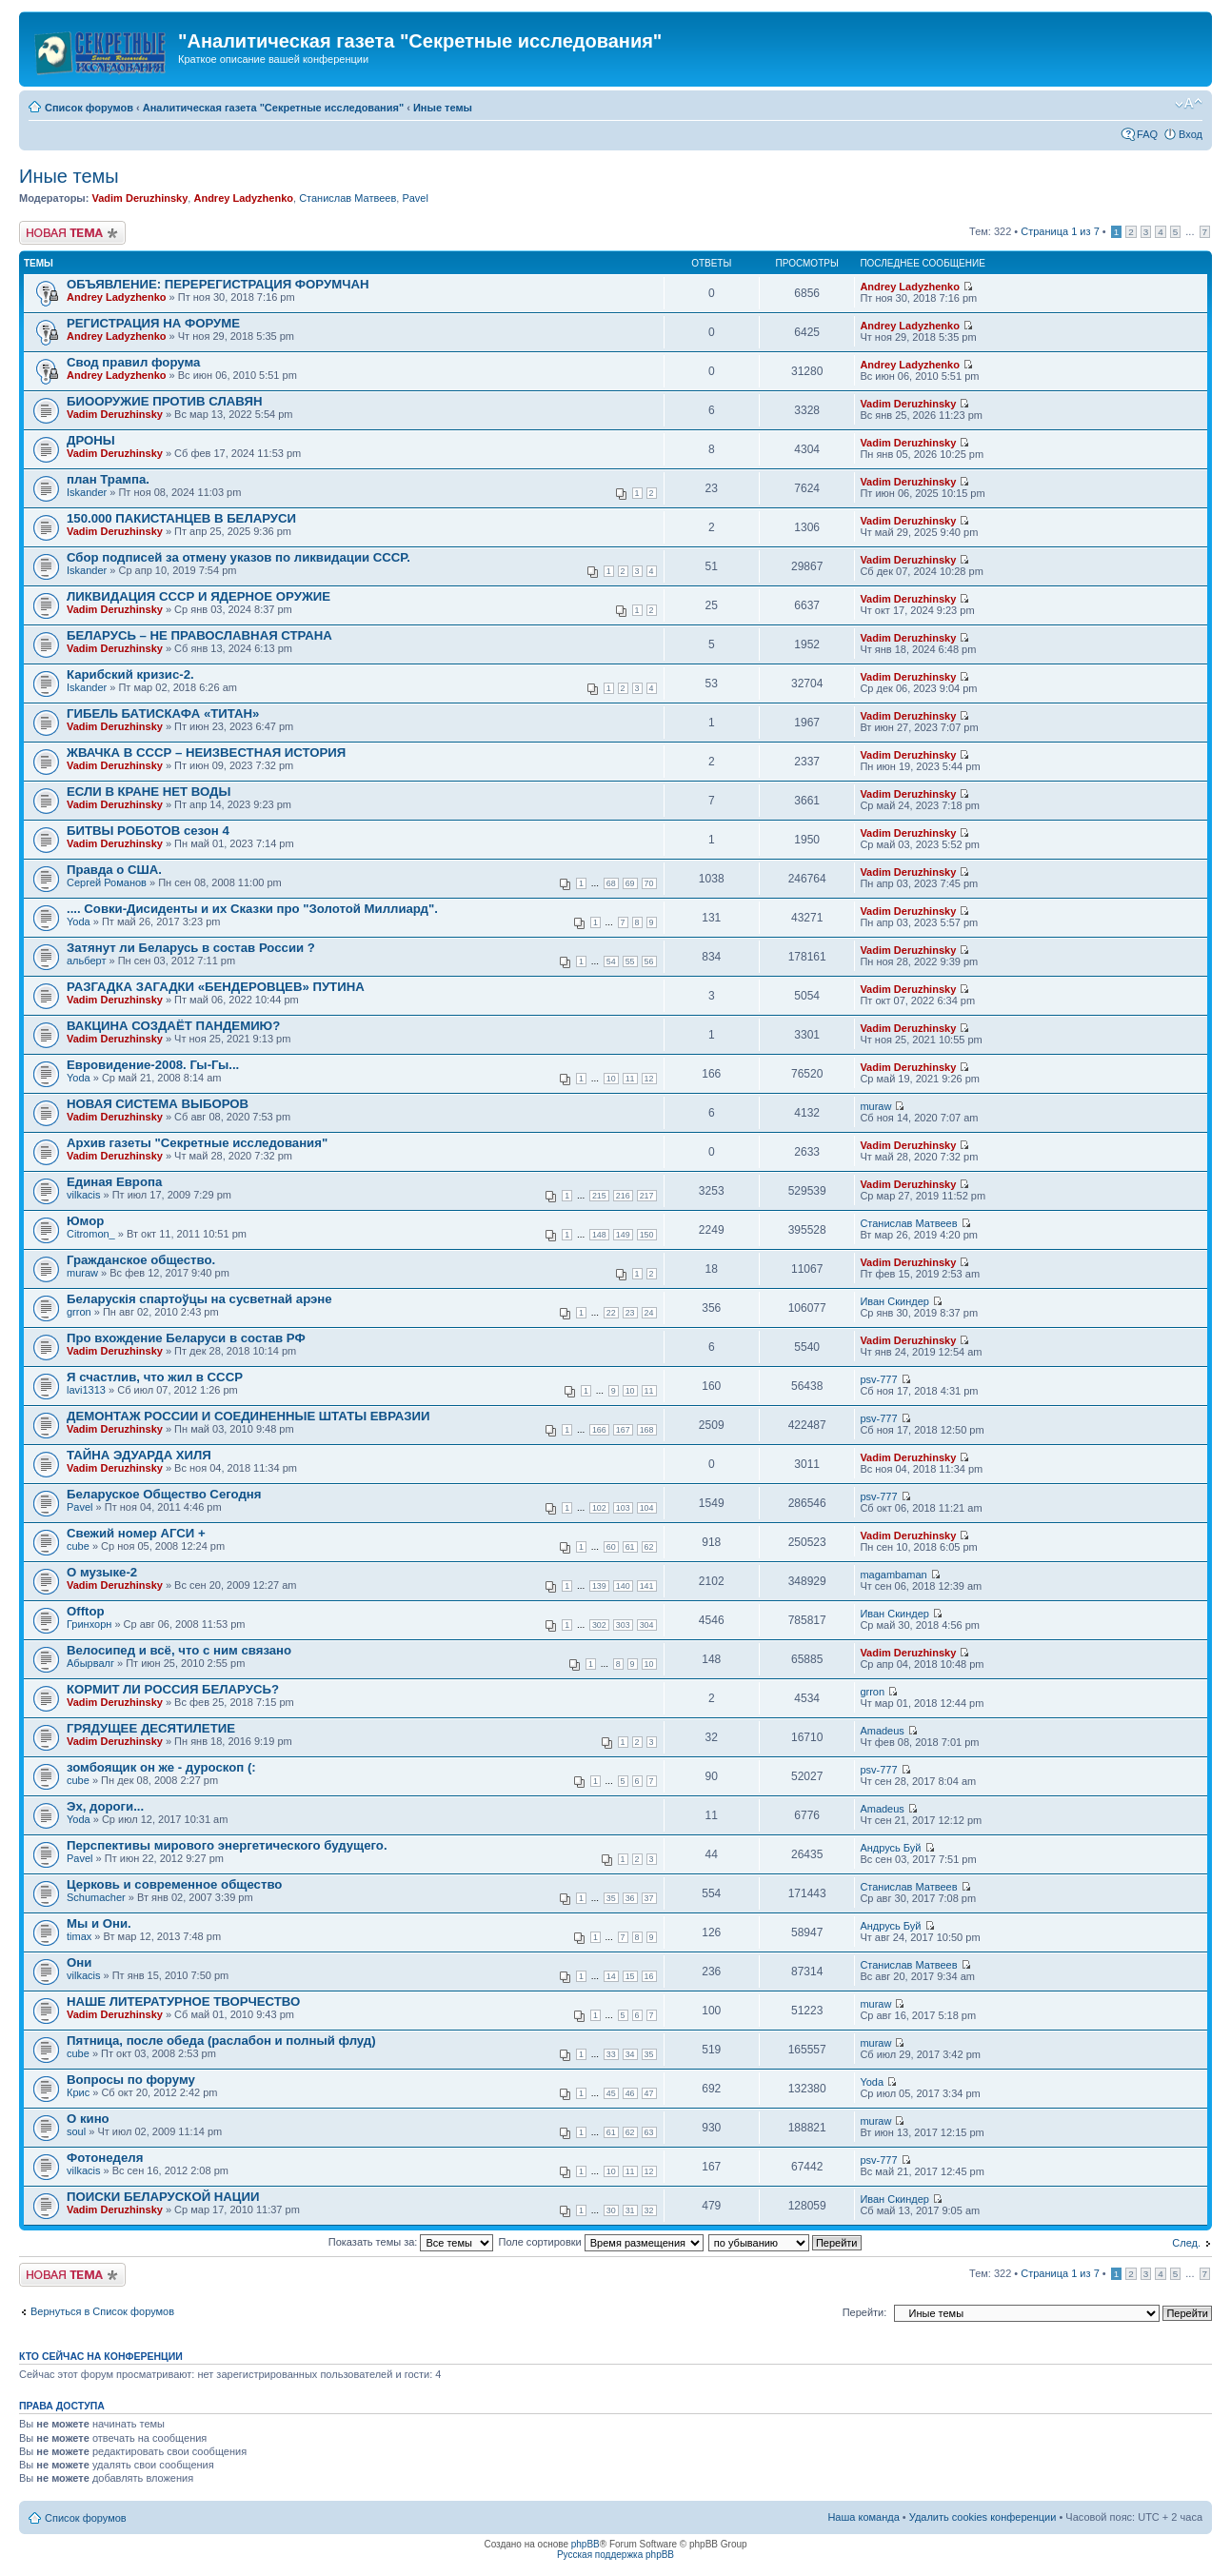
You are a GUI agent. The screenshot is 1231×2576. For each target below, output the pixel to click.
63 (649, 2132)
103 (623, 1508)
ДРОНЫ (91, 440)
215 (599, 1195)
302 (599, 1625)
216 (623, 1195)
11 (630, 1078)
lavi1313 (86, 1390)
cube (78, 1546)
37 (649, 1898)
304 (647, 1625)
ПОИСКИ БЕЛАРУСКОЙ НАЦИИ (163, 2197)
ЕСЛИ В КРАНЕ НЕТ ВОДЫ (148, 791)
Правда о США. (114, 869)
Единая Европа (114, 1182)
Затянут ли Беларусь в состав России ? (191, 948)
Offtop (86, 1611)
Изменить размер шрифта (1188, 103)
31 (630, 2210)
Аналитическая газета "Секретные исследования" (273, 107)
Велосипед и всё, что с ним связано (179, 1650)
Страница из (1060, 231)
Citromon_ (91, 1233)
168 (647, 1430)
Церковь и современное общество (174, 1884)
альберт (86, 960)
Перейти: (865, 2312)
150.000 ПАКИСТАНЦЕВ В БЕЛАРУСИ (181, 518)
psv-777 (878, 1379)
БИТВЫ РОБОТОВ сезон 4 (148, 830)
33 (611, 2054)
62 (649, 1547)
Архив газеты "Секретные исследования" (197, 1143)
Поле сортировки (601, 2242)
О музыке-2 (102, 1572)
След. (1186, 2243)
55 (630, 961)
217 (647, 1195)
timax (79, 1936)
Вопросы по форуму (131, 2079)
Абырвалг (90, 1663)
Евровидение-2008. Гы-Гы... (153, 1065)
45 (611, 2093)
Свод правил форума (133, 362)
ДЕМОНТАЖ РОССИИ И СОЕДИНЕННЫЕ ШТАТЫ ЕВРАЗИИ (248, 1416)
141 (647, 1586)
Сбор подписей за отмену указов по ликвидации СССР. (238, 557)
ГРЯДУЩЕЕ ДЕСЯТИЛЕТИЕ (151, 1728)
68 (611, 883)
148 (599, 1234)
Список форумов (89, 107)
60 (611, 1547)
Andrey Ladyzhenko (243, 198)
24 (649, 1313)
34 (630, 2054)
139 (599, 1586)
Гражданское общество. (141, 1260)
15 (630, 1976)
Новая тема (72, 233)
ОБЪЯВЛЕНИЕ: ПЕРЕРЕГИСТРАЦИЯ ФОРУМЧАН (218, 284)
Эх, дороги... (105, 1806)
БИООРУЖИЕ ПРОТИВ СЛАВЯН (164, 401)
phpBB (585, 2544)
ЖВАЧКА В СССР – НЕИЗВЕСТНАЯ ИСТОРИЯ (206, 752)
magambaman (893, 1574)
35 (611, 1898)
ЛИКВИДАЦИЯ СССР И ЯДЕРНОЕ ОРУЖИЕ (198, 596)
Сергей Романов (107, 882)
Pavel (415, 198)
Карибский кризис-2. (130, 674)
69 (630, 883)
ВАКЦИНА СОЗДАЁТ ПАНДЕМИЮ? (173, 1026)
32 (649, 2210)
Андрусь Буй (890, 1847)
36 (630, 1898)
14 (611, 1976)
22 (611, 1313)
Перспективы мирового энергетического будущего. (227, 1845)
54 (611, 961)
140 (623, 1586)
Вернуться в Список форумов (102, 2311)
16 (649, 1976)
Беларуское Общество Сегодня (164, 1494)
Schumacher (96, 1897)
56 (649, 961)
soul (76, 2131)
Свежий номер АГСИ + (136, 1533)
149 (623, 1234)
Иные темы (442, 107)
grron (79, 1312)
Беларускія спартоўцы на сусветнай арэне (199, 1299)
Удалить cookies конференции (983, 2517)
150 (647, 1234)
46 (630, 2093)
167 (623, 1430)
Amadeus (881, 1730)
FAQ (1147, 134)
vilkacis (83, 1194)
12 (649, 1078)
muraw (875, 1106)
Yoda (78, 921)
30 (611, 2210)
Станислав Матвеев (347, 198)
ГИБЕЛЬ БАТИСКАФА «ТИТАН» (163, 713)
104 (647, 1508)
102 (599, 1508)
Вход (1190, 134)
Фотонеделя (105, 2157)
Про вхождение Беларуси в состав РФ (186, 1338)
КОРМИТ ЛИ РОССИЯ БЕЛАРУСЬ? (173, 1689)
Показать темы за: (411, 2242)
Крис (78, 2092)
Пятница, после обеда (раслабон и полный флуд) (221, 2040)
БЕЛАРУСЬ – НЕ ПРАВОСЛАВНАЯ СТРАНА (199, 635)
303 (623, 1625)
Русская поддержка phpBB (615, 2554)
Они (79, 1962)
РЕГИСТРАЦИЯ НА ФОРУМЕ (153, 323)
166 (599, 1430)
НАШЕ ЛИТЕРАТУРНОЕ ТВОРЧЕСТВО (183, 2001)
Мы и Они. (99, 1923)
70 (649, 883)
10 (611, 1078)
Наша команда (863, 2517)
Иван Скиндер (894, 1301)
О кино (88, 2118)
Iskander (87, 492)
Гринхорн (89, 1624)
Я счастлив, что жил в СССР (155, 1377)
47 (649, 2093)
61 (630, 1547)
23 (630, 1313)
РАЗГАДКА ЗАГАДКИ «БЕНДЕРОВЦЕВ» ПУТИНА (216, 987)
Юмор (85, 1221)
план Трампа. (108, 479)
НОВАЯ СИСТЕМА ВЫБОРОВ (157, 1104)
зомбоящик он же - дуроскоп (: (161, 1767)
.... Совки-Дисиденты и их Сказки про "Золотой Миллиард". (252, 909)
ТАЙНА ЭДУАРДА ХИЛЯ (139, 1455)
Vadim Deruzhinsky (139, 198)
